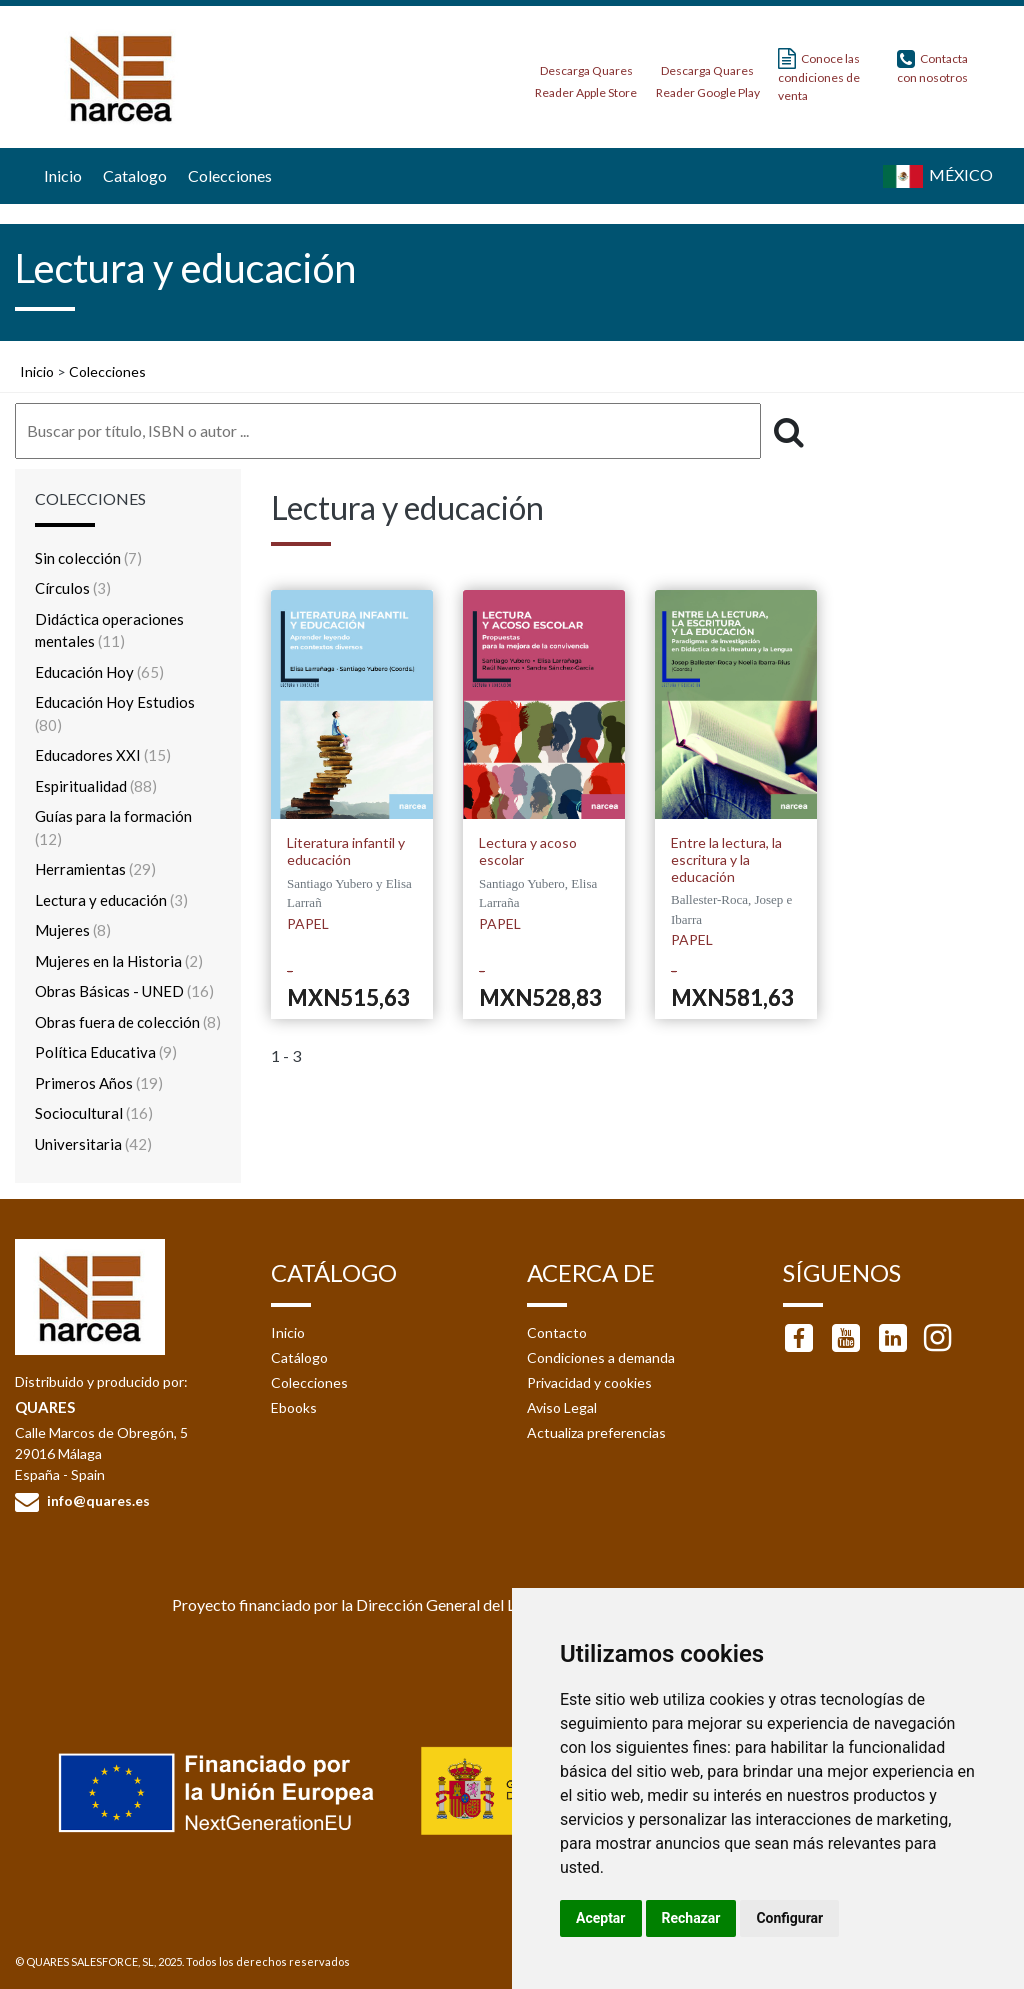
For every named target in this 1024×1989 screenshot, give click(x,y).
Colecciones (227, 175)
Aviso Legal (562, 1407)
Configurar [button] (789, 1918)
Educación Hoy (99, 672)
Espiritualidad (96, 786)
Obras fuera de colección (128, 1022)
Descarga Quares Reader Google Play (708, 75)
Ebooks (294, 1407)
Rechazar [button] (691, 1918)
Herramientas (95, 869)
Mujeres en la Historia (119, 961)
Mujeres (73, 930)
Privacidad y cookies (589, 1382)
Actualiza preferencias (596, 1432)
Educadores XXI (103, 755)
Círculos (73, 588)
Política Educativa (106, 1052)
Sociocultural (94, 1113)
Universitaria (93, 1144)
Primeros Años (99, 1083)
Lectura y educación (111, 900)
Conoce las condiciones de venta (819, 75)
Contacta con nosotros (932, 66)
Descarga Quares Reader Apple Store (586, 75)
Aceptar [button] (601, 1918)
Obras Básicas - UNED (124, 991)
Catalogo (132, 175)
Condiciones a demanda (601, 1357)
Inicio (60, 175)
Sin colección (88, 558)
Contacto (557, 1332)
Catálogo (299, 1357)
